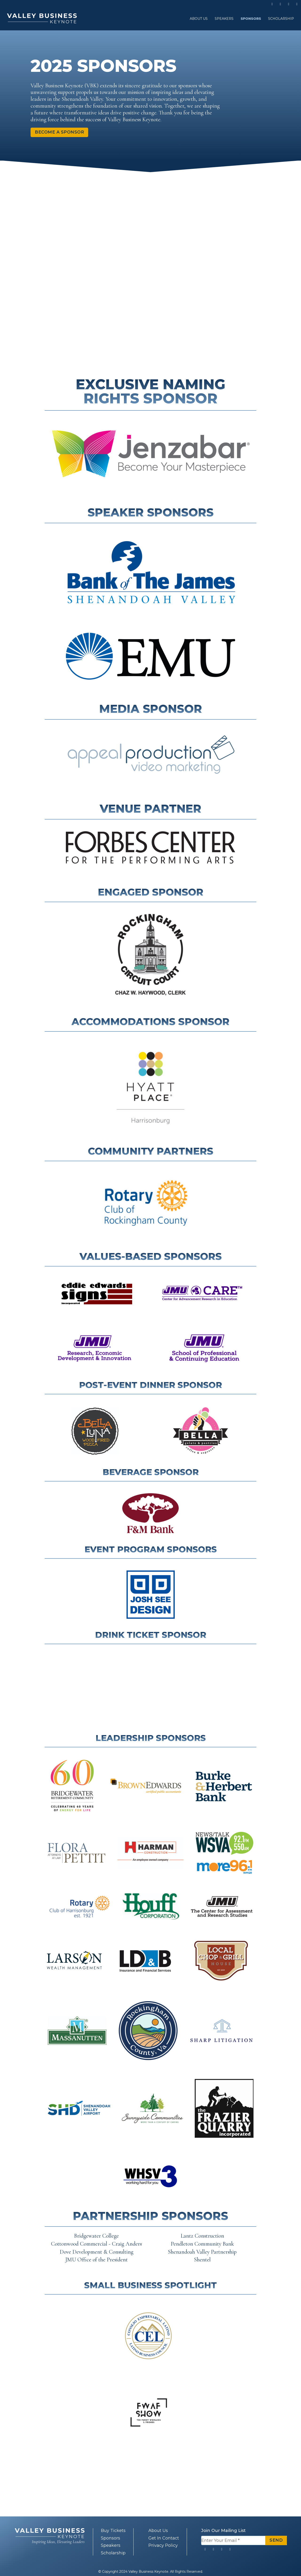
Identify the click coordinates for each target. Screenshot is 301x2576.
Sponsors (251, 19)
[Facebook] (280, 3)
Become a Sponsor (59, 132)
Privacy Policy (163, 2545)
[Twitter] (272, 3)
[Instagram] (289, 3)
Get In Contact (163, 2538)
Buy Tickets (113, 2530)
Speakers (224, 19)
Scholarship (281, 19)
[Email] (244, 2540)
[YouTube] (297, 3)
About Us (199, 19)
